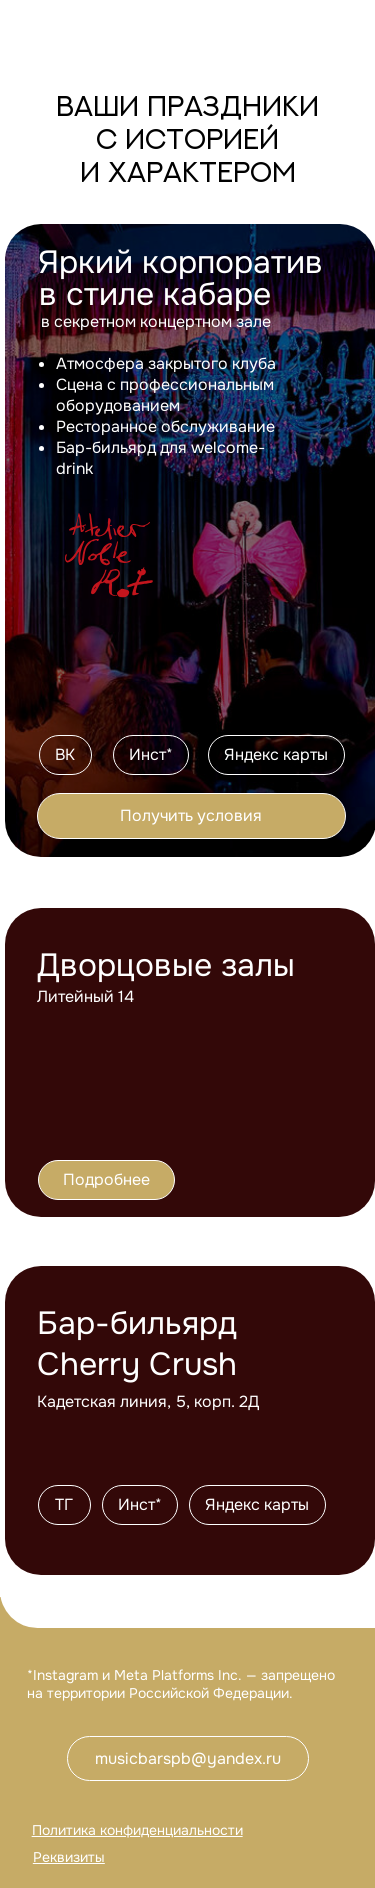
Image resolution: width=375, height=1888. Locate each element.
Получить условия (191, 815)
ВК (65, 754)
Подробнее (106, 1179)
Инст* (151, 754)
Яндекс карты (276, 754)
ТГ (64, 1504)
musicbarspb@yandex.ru (188, 1758)
